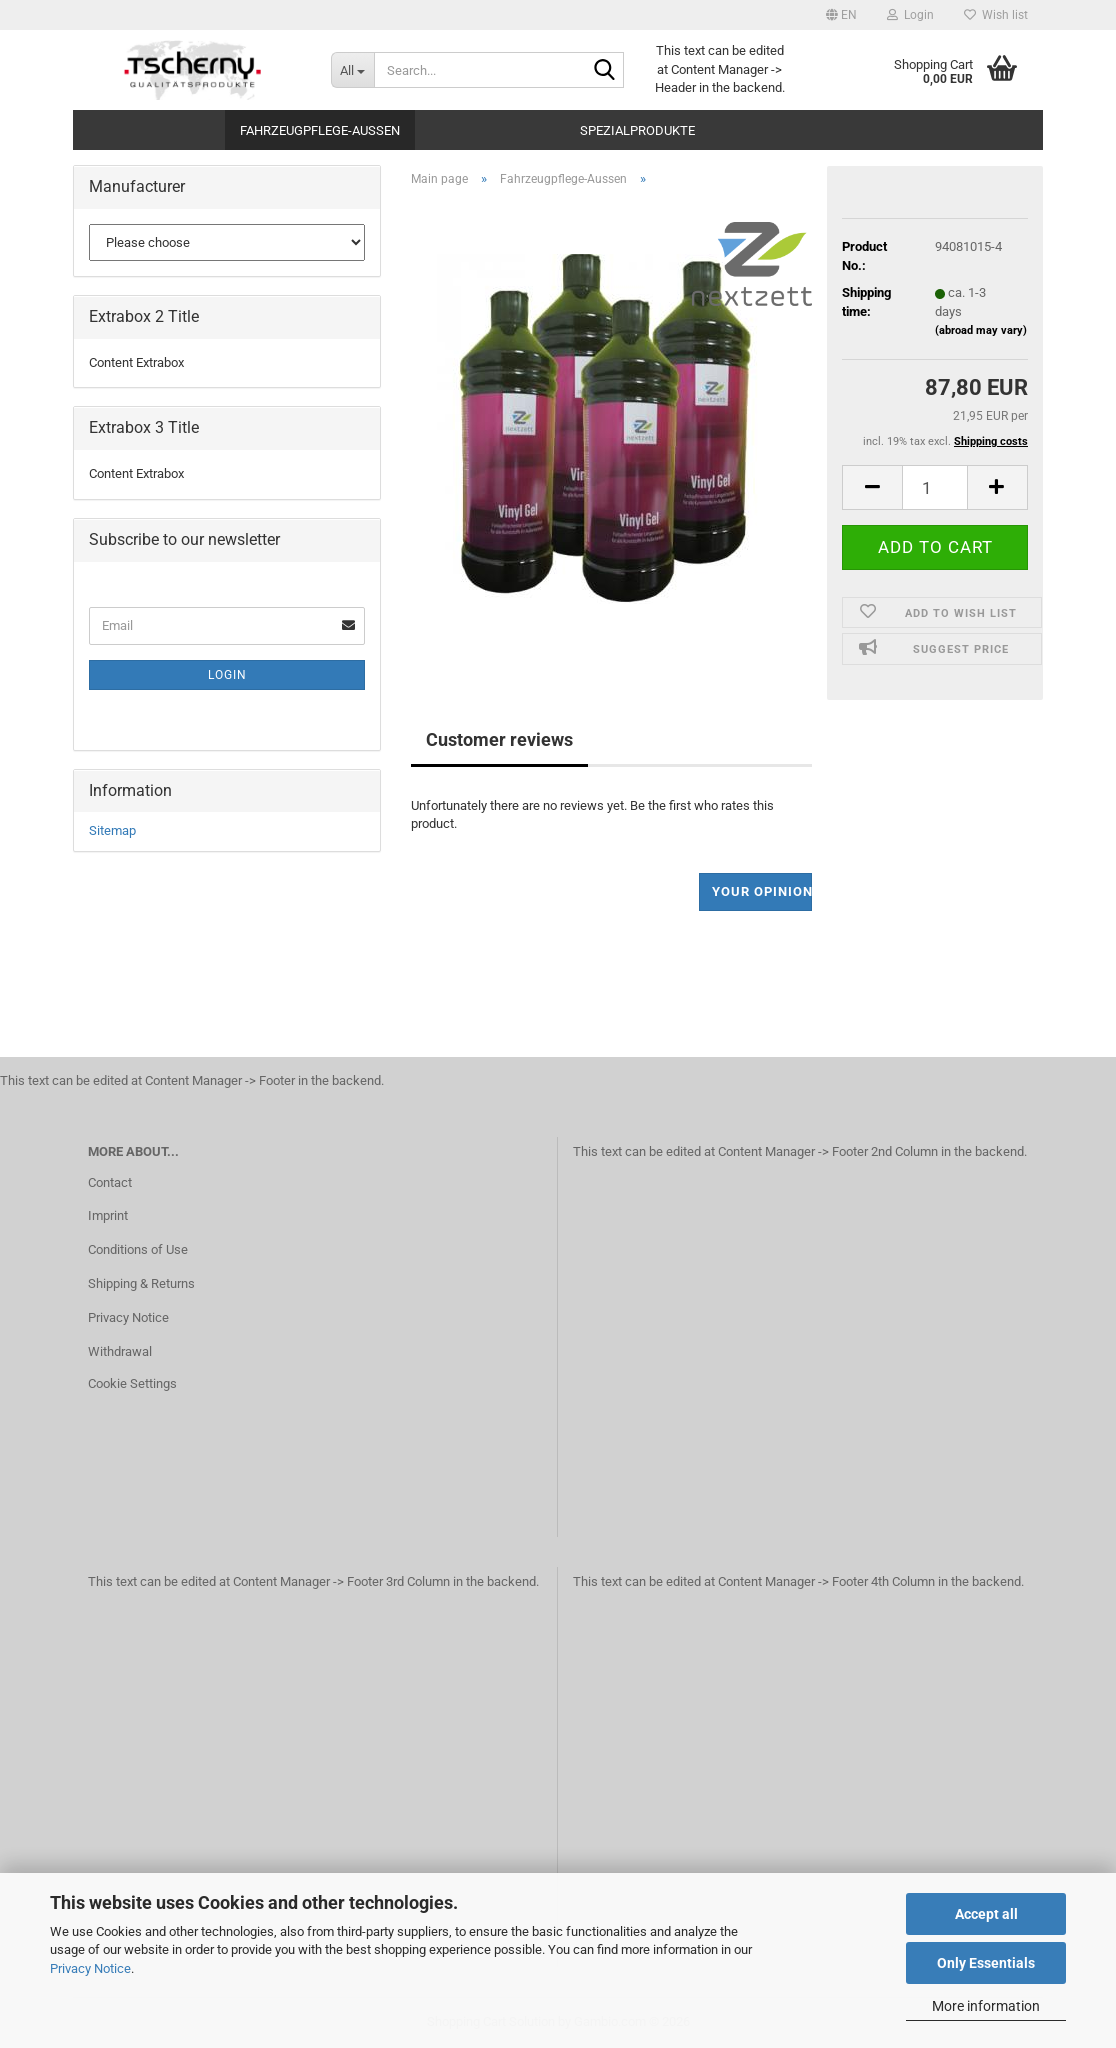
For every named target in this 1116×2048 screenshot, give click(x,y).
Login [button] (910, 15)
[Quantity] (935, 487)
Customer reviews (499, 739)
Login (227, 675)
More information (986, 2006)
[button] (841, 15)
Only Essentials (986, 1963)
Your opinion (762, 891)
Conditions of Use (138, 1249)
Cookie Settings (132, 1383)
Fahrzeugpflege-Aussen (320, 130)
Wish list (996, 15)
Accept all (986, 1914)
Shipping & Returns (141, 1283)
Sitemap (112, 830)
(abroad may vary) (981, 330)
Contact (110, 1182)
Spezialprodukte (637, 130)
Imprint (108, 1215)
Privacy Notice (90, 1968)
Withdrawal (120, 1351)
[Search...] (352, 70)
